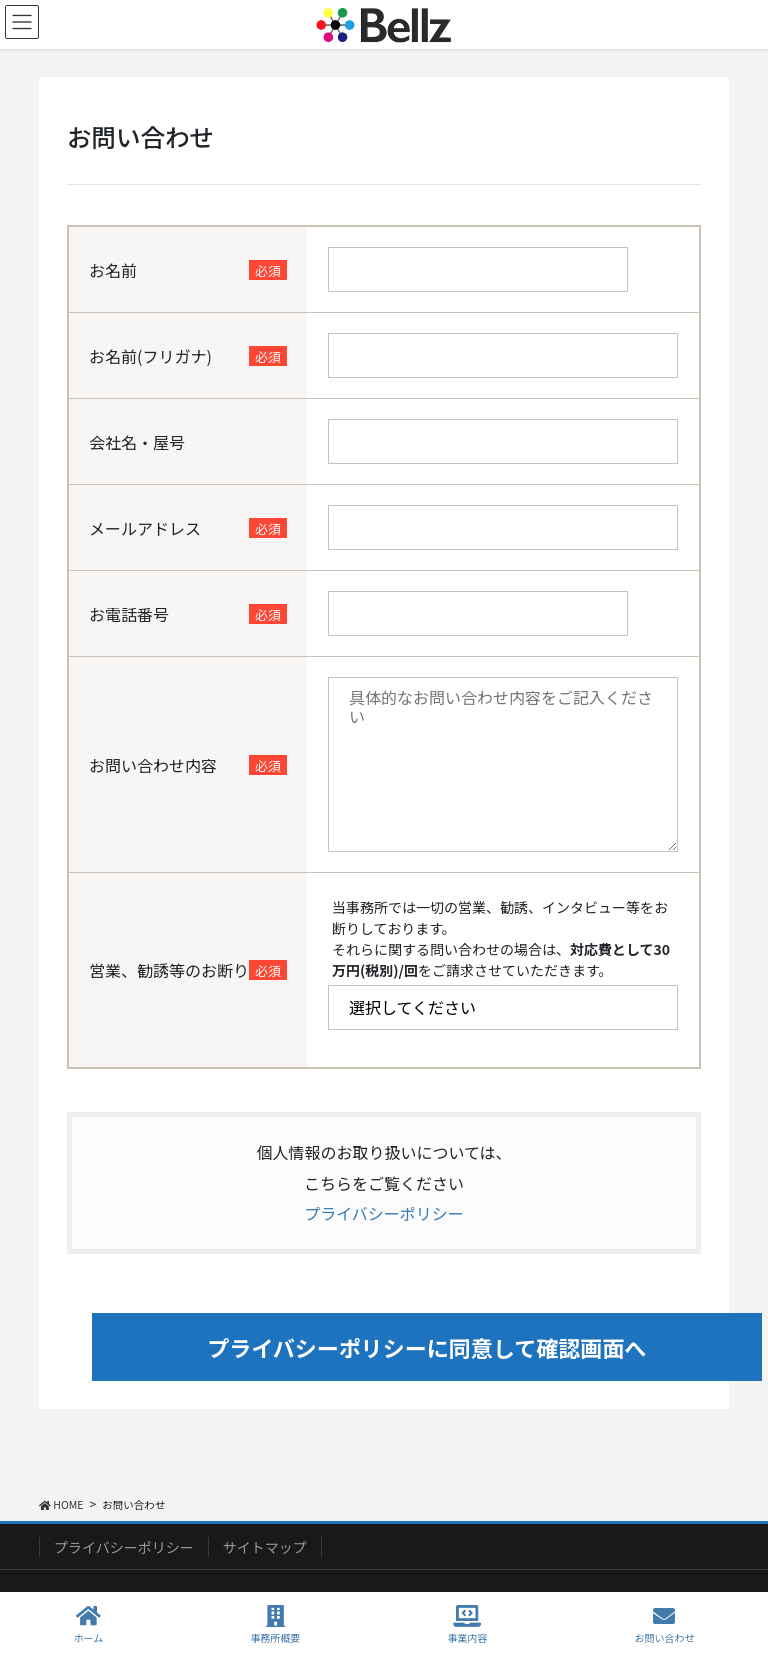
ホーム (89, 1624)
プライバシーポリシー (384, 1213)
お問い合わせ (664, 1624)
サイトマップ (265, 1547)
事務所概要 (275, 1624)
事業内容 (467, 1624)
